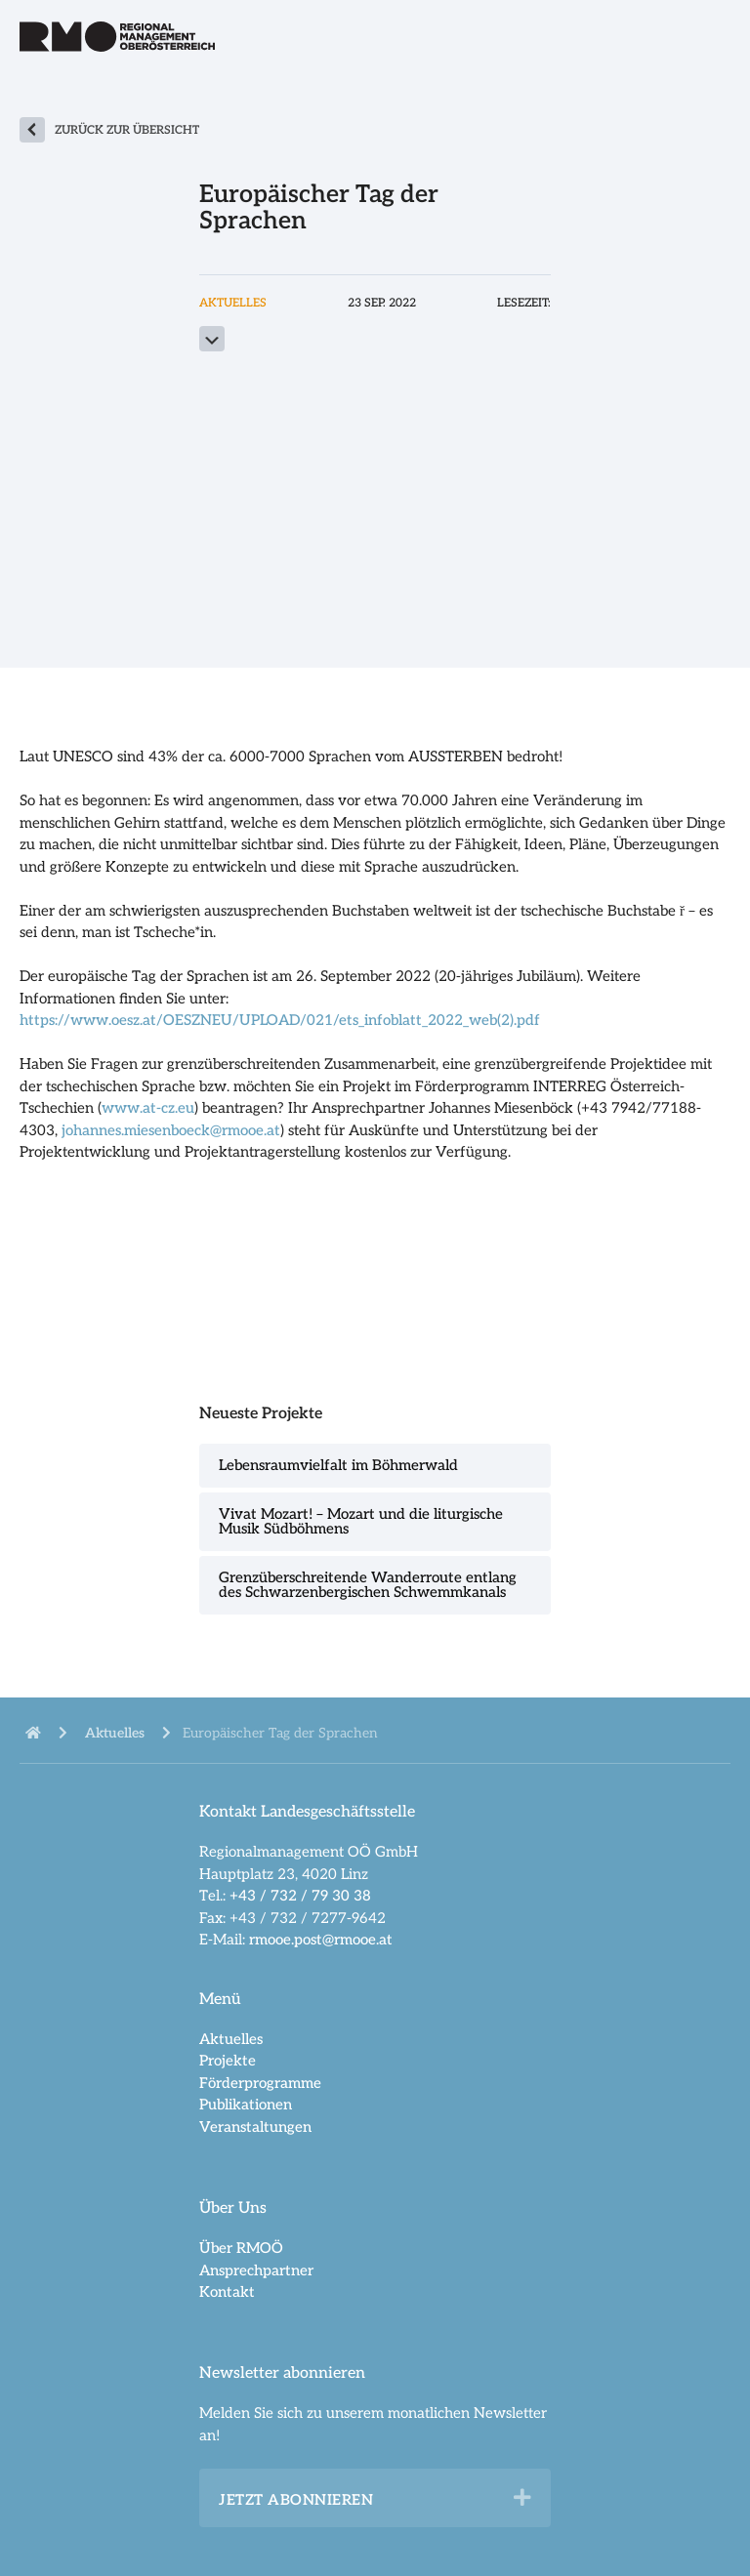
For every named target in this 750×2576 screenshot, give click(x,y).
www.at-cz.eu (148, 1108)
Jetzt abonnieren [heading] (296, 2500)
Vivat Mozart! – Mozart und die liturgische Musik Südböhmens (361, 1521)
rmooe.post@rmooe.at (321, 1939)
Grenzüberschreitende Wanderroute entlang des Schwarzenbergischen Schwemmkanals (368, 1585)
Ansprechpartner (256, 2270)
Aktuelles (231, 2039)
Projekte (227, 2060)
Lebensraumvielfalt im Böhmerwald (338, 1465)
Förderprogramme (260, 2083)
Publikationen (245, 2104)
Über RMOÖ (241, 2248)
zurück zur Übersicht (127, 130)
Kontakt (227, 2292)
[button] (522, 2498)
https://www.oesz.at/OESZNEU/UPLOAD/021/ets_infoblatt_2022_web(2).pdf (280, 1020)
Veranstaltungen (255, 2127)
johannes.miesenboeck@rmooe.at (171, 1130)
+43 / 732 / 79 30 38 (300, 1895)
